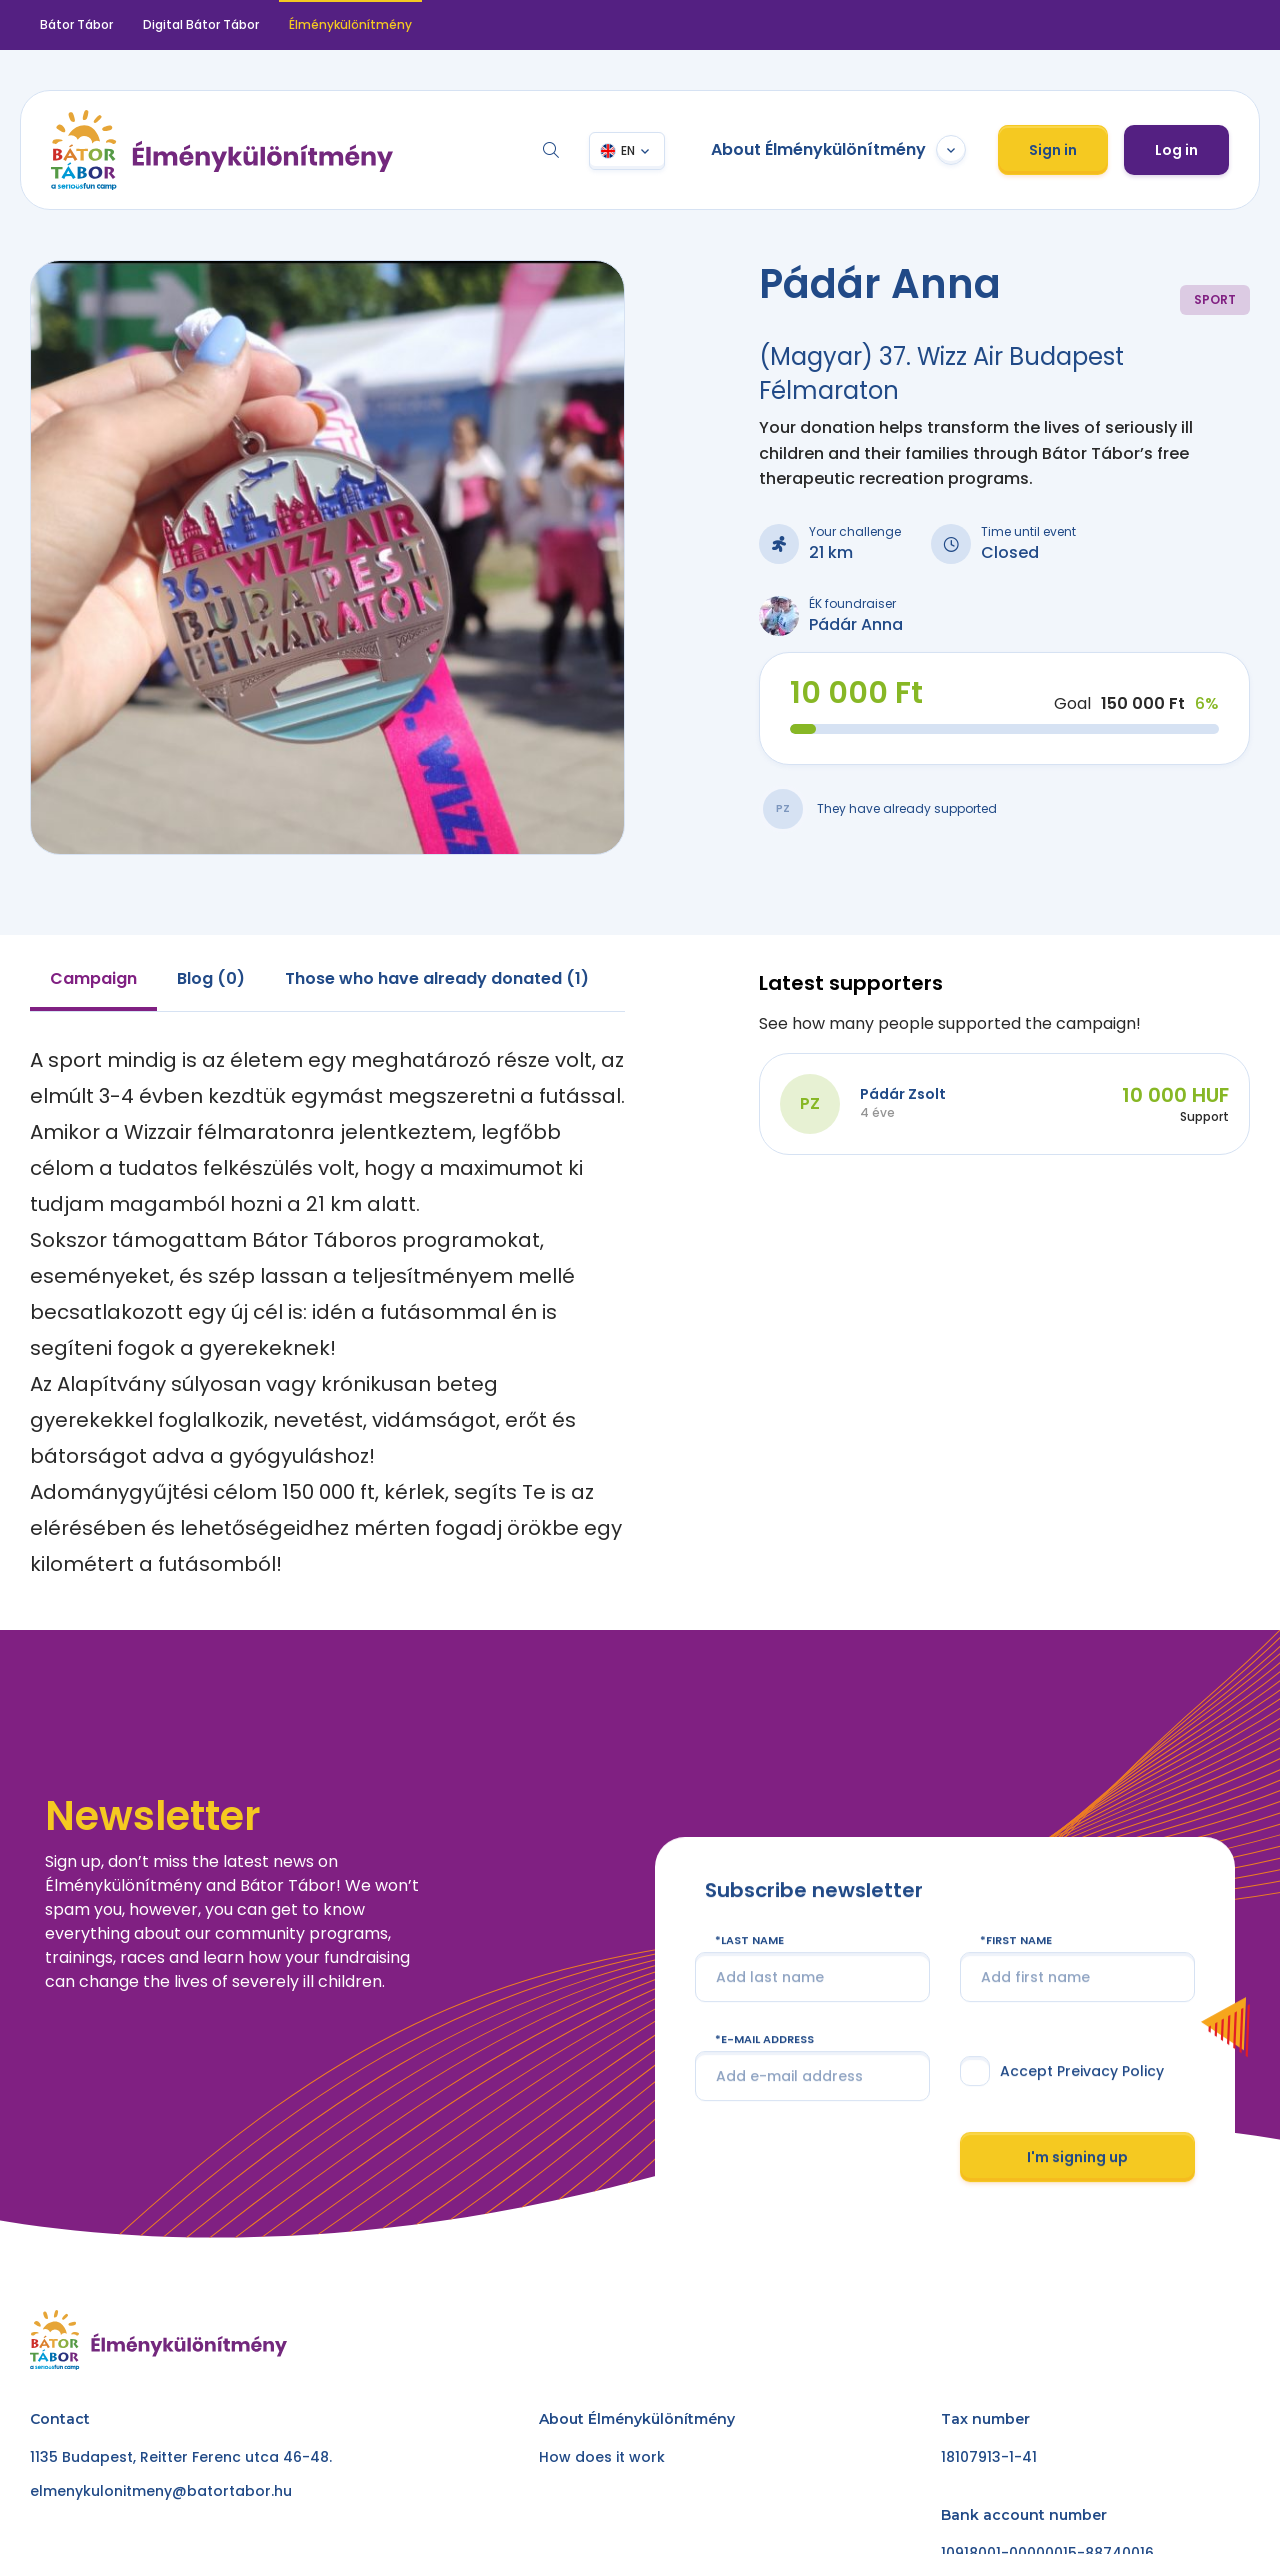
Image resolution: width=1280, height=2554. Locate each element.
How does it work (602, 2457)
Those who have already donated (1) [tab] (437, 978)
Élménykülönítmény (350, 24)
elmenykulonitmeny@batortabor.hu (161, 2491)
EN (628, 150)
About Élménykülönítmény (838, 150)
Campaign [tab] (93, 978)
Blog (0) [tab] (211, 978)
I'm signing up (1077, 2198)
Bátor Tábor (76, 24)
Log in (1176, 150)
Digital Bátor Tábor (201, 24)
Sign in (1053, 150)
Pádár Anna (856, 624)
